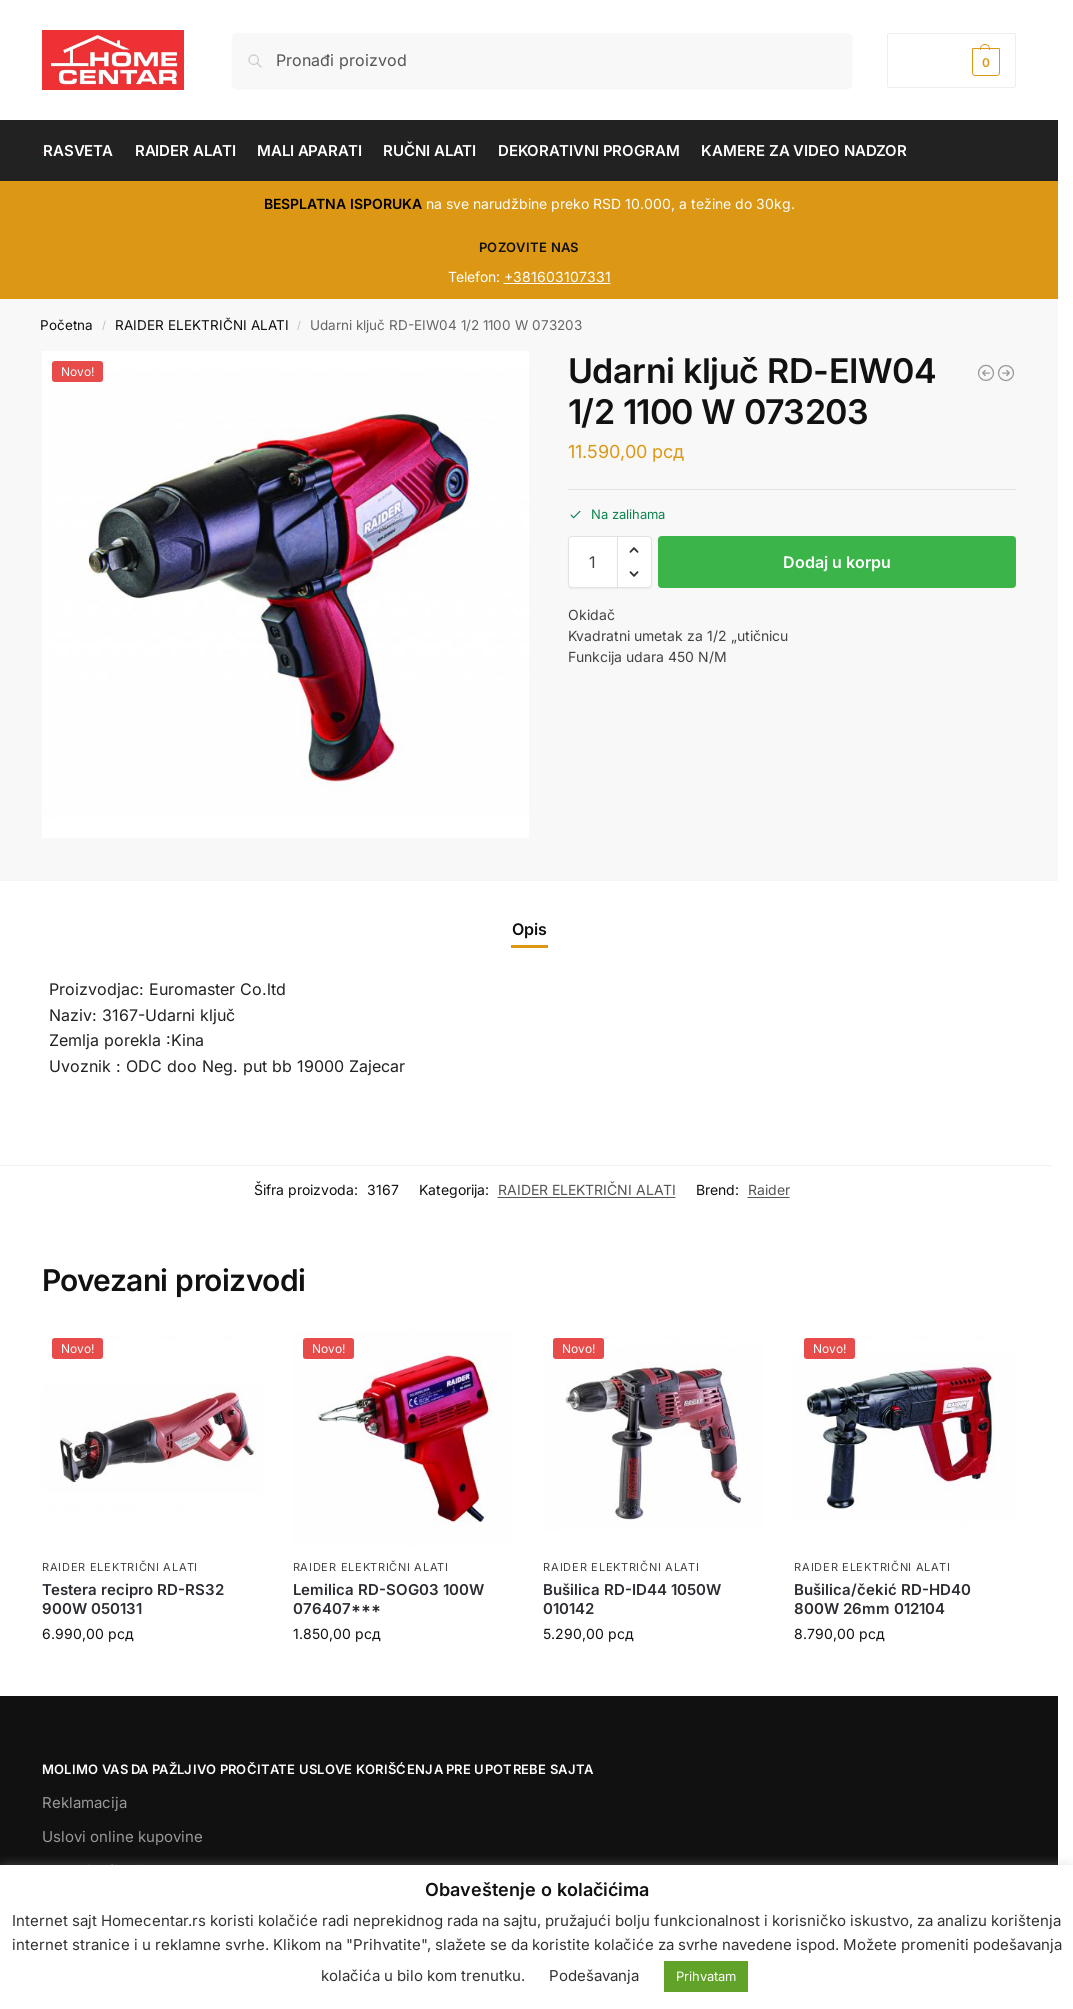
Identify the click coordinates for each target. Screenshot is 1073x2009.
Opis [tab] (529, 929)
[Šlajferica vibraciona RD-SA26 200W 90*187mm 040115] (1006, 373)
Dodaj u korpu (837, 562)
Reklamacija (84, 1802)
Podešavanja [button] (594, 1975)
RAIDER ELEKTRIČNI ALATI (202, 325)
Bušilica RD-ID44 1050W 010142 (632, 1599)
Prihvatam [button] (706, 1976)
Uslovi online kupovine (122, 1836)
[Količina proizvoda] (593, 562)
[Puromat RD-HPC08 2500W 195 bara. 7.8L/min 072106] (986, 373)
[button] (951, 60)
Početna (66, 325)
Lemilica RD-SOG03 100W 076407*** (388, 1599)
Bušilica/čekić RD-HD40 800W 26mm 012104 (882, 1599)
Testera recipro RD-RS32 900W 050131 (133, 1599)
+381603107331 (557, 276)
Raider (769, 1189)
